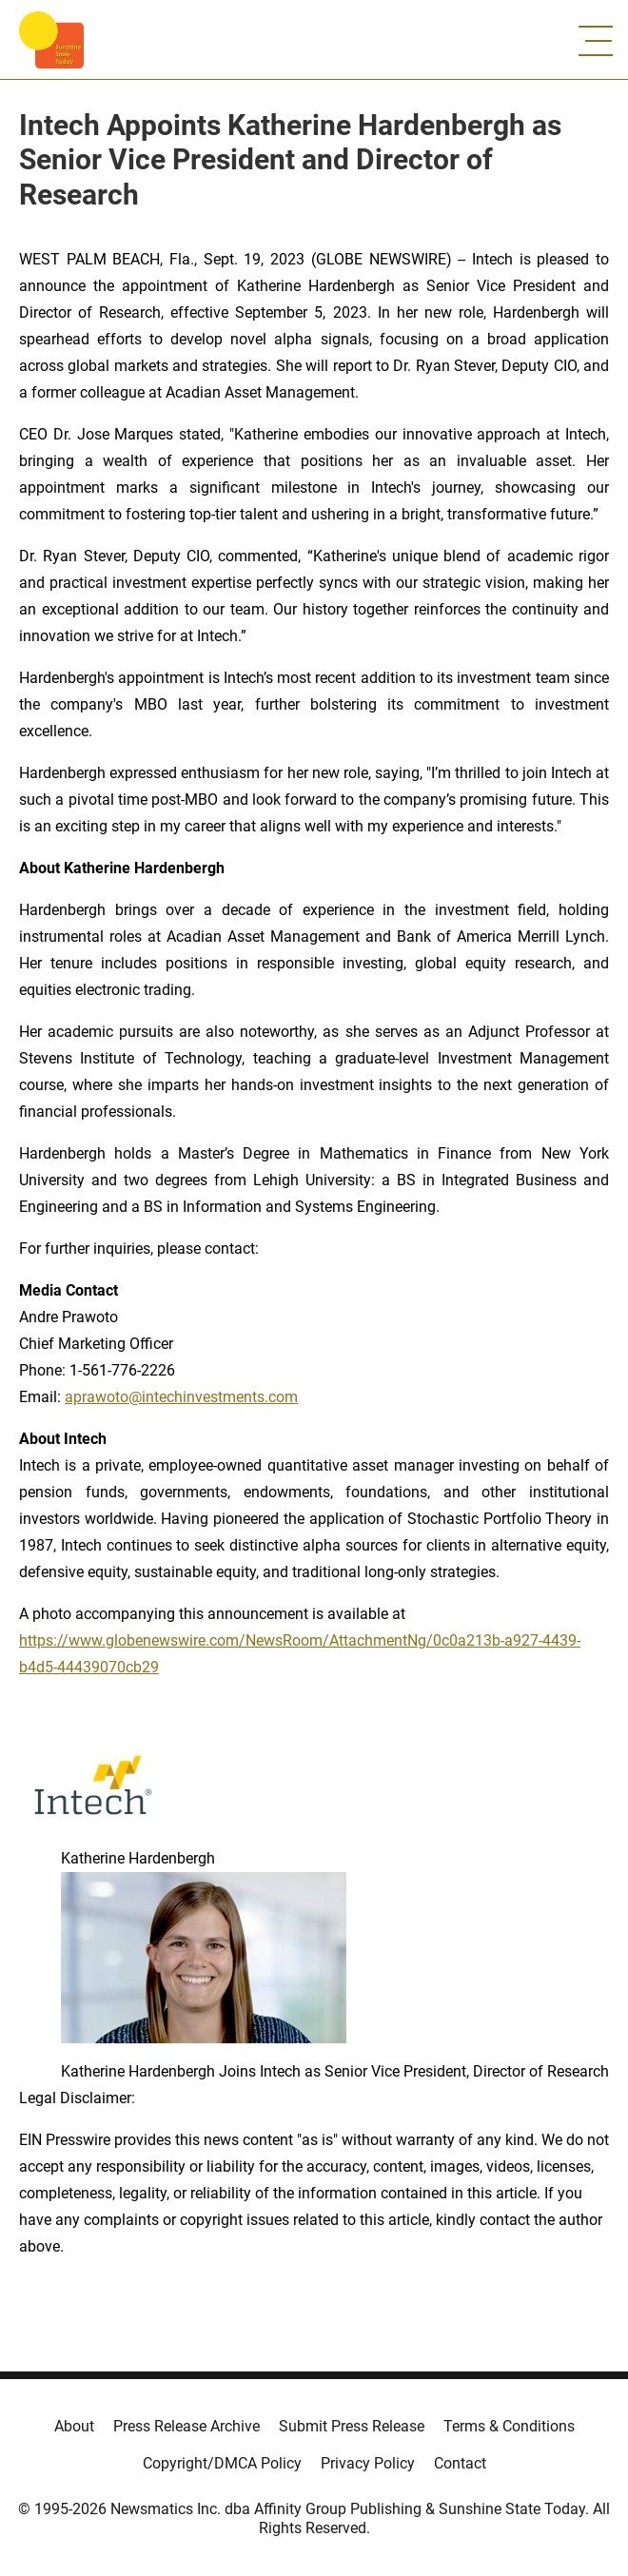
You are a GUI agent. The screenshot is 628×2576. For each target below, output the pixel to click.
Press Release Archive (186, 2426)
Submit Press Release (351, 2426)
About (74, 2426)
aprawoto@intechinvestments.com (181, 1397)
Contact (460, 2463)
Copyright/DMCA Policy (222, 2463)
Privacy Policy (368, 2463)
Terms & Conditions (509, 2426)
